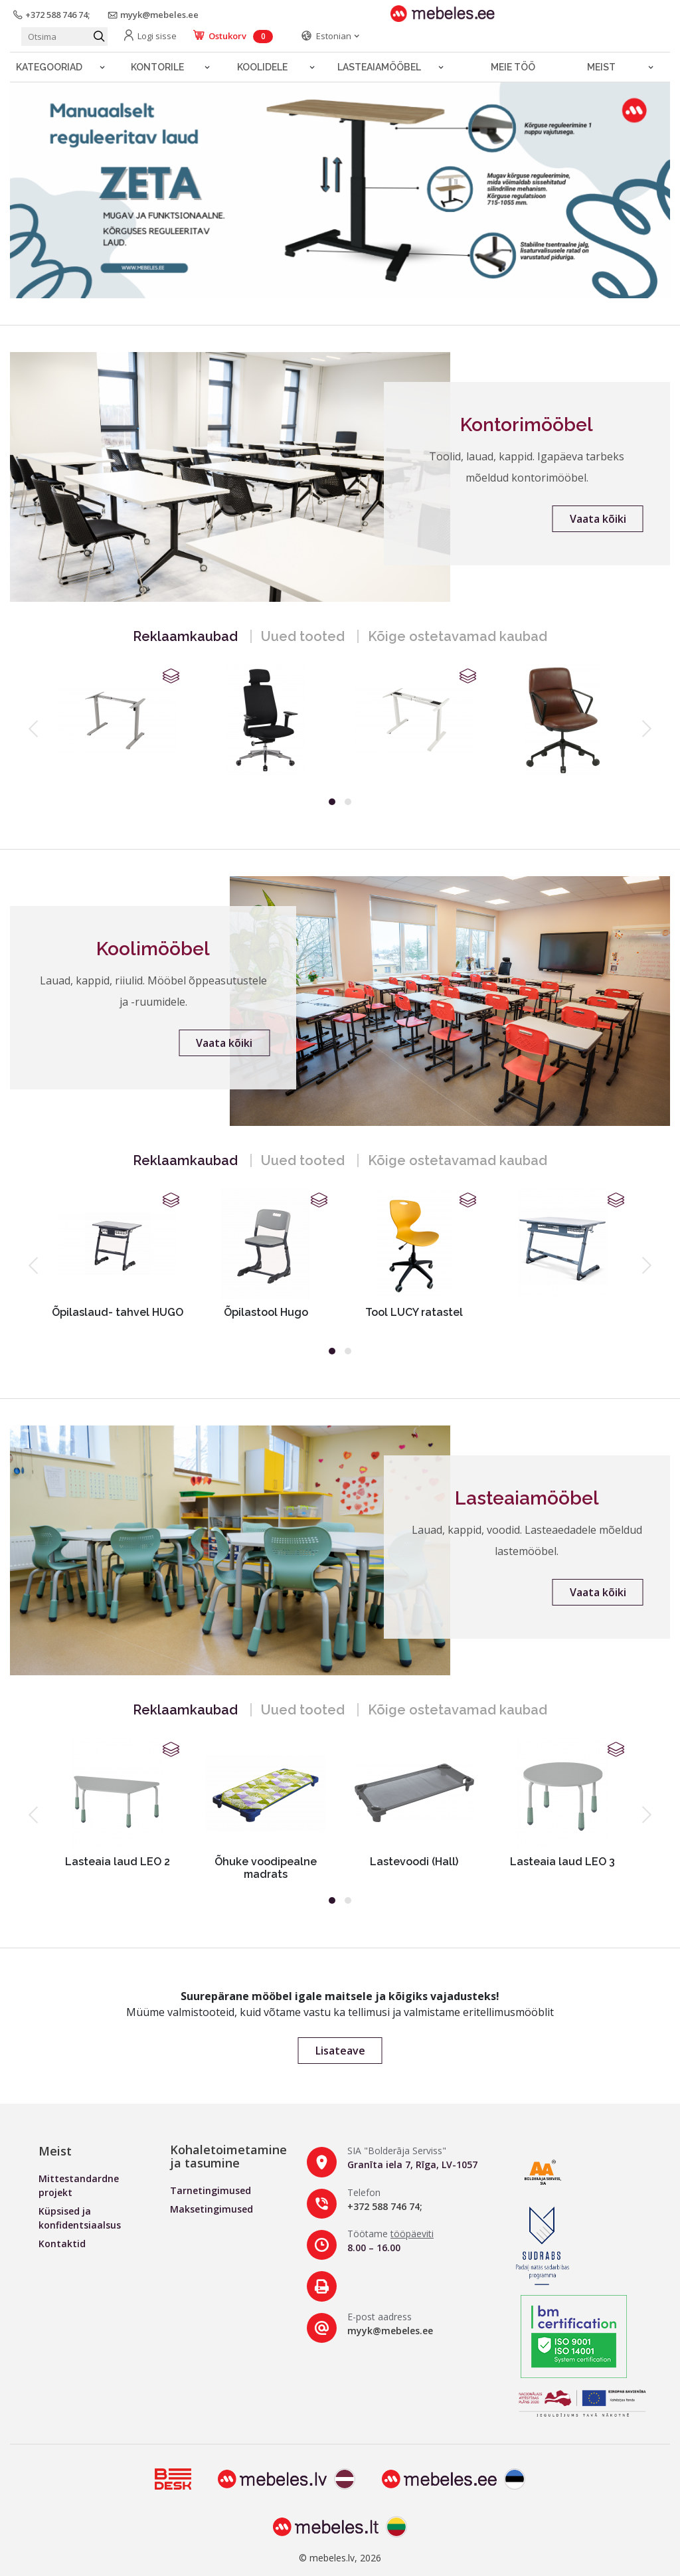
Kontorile (157, 67)
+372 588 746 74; (384, 2206)
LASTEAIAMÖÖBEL (379, 67)
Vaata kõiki (598, 518)
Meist (601, 67)
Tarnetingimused (210, 2190)
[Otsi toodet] (64, 36)
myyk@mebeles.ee (390, 2330)
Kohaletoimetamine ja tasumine (228, 2156)
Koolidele (262, 67)
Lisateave (340, 2050)
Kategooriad (49, 67)
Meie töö (513, 67)
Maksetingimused (211, 2209)
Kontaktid (62, 2243)
